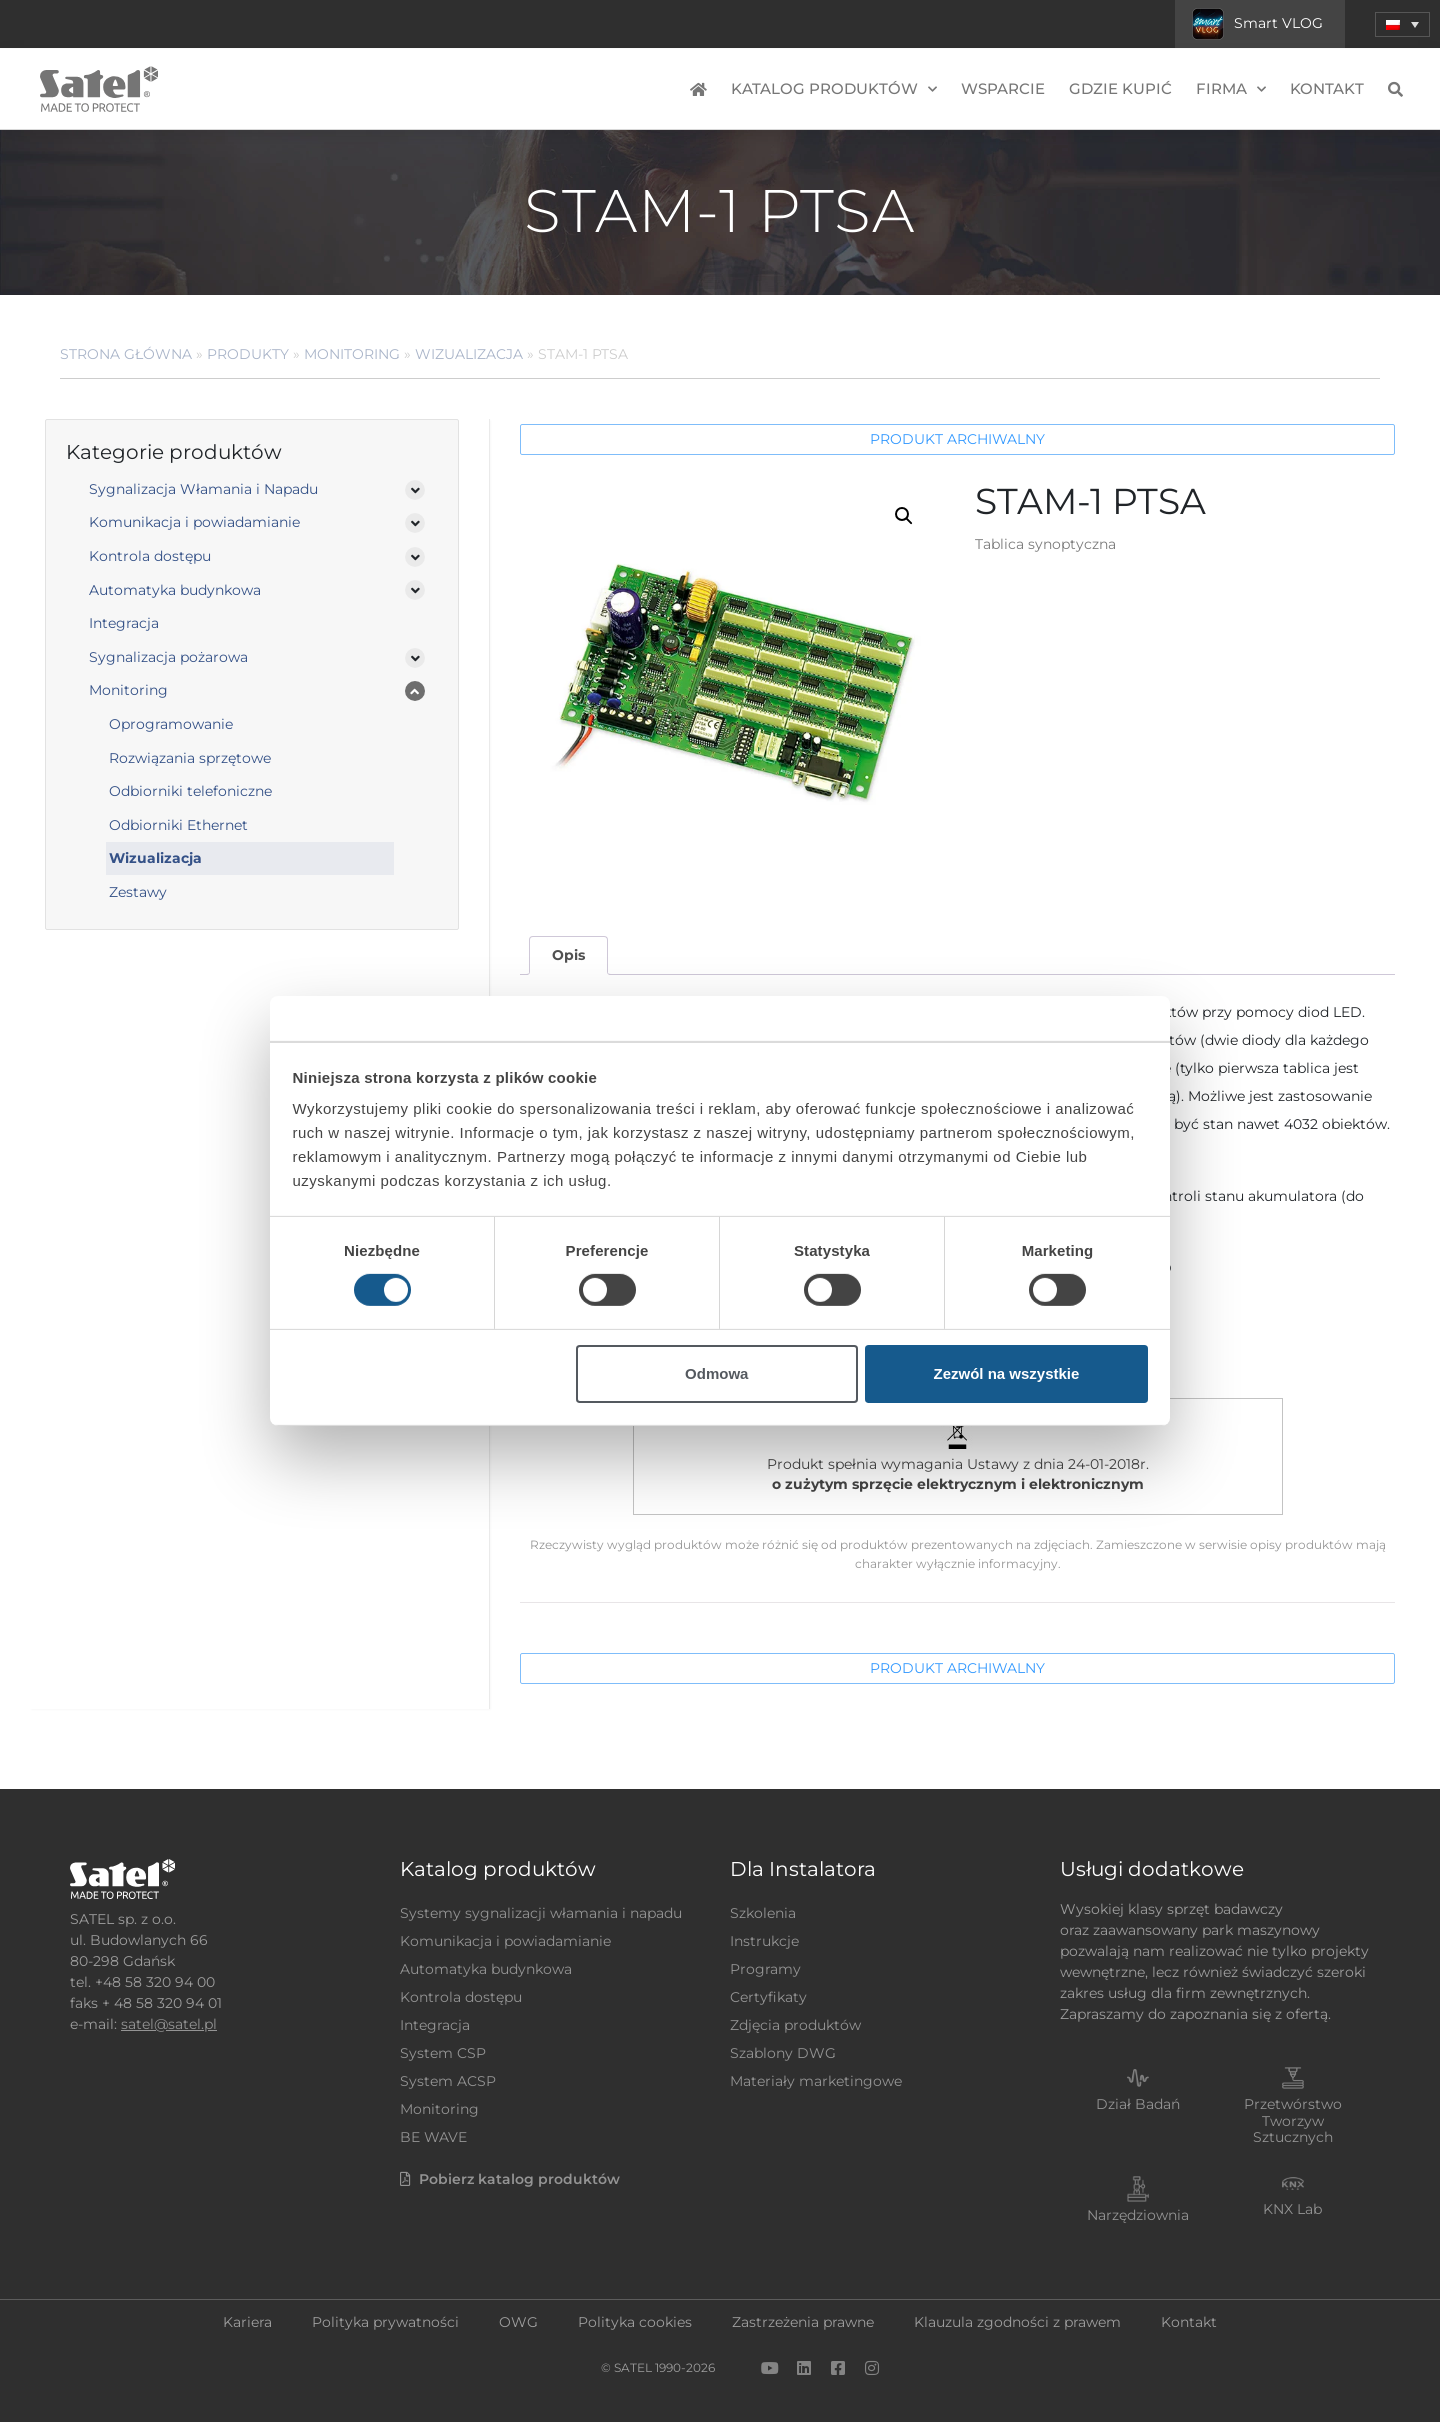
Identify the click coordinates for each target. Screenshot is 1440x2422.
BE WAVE (433, 2137)
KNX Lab (1292, 2209)
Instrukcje (764, 1941)
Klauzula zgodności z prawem (1017, 2322)
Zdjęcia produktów (795, 2025)
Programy (765, 1969)
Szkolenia (763, 1913)
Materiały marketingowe (816, 2081)
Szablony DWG (783, 2053)
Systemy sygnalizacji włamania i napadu (541, 1913)
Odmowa (716, 1373)
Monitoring (352, 354)
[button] (904, 516)
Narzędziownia (1138, 2215)
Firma (1231, 89)
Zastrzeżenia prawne (803, 2322)
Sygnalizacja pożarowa (168, 657)
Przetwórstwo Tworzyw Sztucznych (1293, 2121)
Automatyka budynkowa (175, 590)
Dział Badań (1138, 2104)
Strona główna (126, 354)
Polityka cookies (635, 2322)
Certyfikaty (768, 1997)
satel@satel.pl (169, 2024)
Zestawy (138, 892)
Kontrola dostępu (150, 556)
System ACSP (448, 2081)
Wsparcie (1003, 88)
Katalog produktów (834, 89)
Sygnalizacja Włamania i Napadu (203, 489)
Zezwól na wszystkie (1006, 1373)
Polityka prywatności (385, 2322)
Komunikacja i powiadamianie (194, 522)
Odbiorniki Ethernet (178, 825)
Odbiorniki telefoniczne (190, 791)
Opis (568, 955)
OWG (518, 2322)
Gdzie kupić (1120, 88)
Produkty (248, 354)
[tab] (568, 955)
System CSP (443, 2053)
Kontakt (1327, 88)
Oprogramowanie (171, 724)
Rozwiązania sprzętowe (190, 758)
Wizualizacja (469, 354)
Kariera (247, 2322)
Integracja (124, 623)
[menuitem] (1402, 24)
